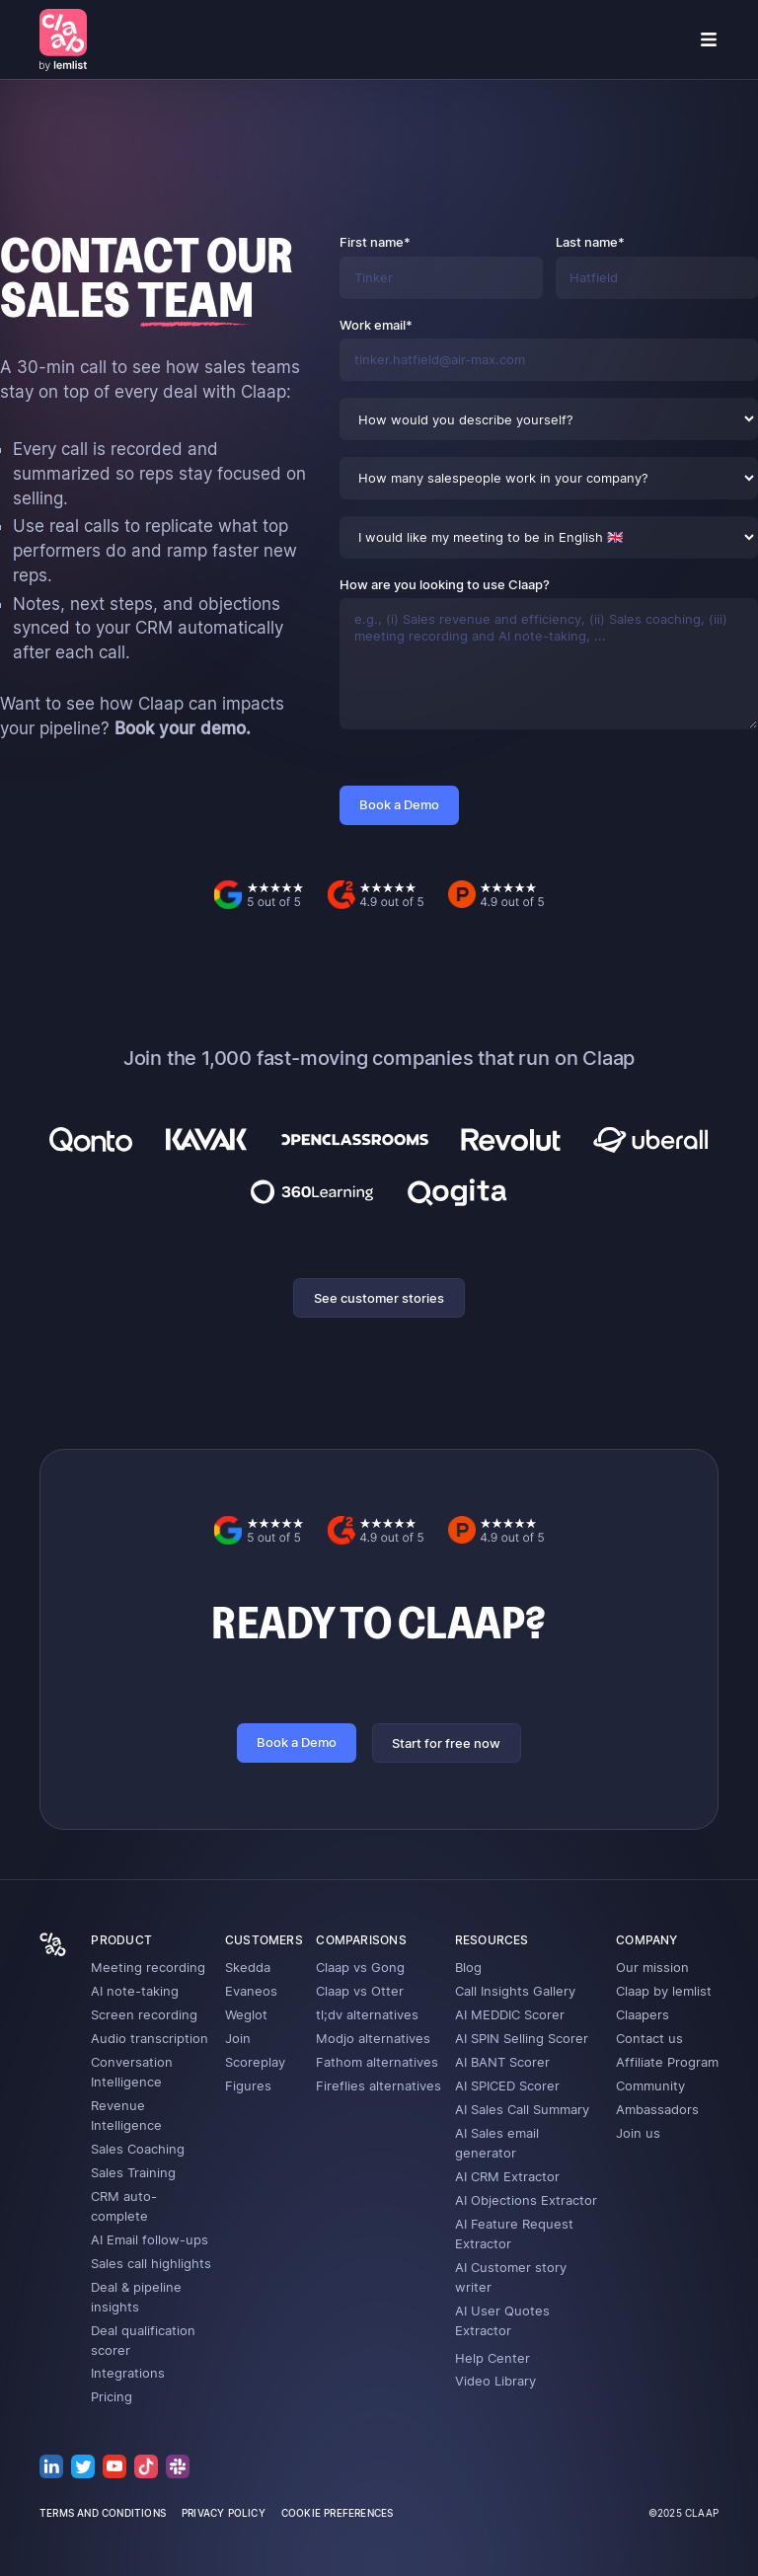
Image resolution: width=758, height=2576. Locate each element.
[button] (708, 39)
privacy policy (223, 2513)
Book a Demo (297, 1742)
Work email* (376, 325)
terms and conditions (102, 2513)
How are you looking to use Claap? (445, 584)
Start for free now (446, 1743)
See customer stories (379, 1298)
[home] (63, 39)
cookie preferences (337, 2513)
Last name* (590, 242)
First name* (375, 242)
